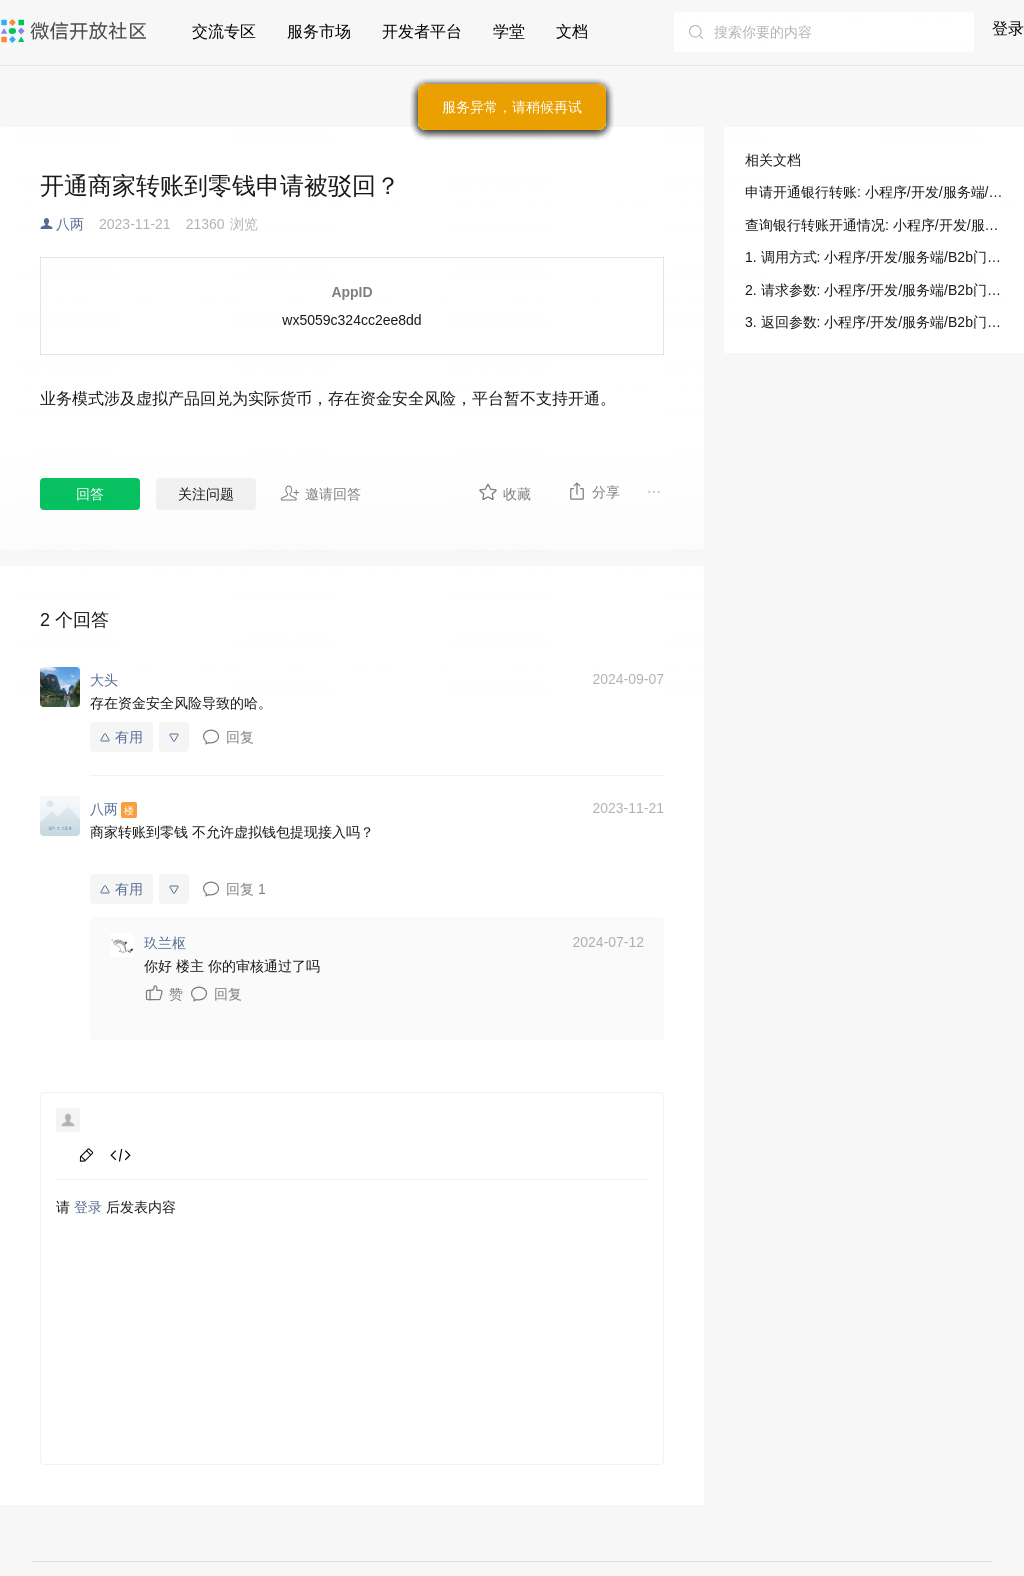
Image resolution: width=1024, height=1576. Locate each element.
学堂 (509, 31)
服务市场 (319, 31)
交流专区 (224, 31)
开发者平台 (422, 31)
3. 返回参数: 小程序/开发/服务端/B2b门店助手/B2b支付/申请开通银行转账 (874, 322)
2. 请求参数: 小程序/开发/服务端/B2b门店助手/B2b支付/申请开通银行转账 (874, 290)
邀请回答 (320, 493)
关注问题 (206, 494)
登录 (1008, 28)
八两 (70, 224)
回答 (90, 494)
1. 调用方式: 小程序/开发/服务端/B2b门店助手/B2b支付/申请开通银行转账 (874, 257)
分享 (593, 491)
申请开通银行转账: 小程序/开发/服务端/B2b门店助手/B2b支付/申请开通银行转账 (874, 192)
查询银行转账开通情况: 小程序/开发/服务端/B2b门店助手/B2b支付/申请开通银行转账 (874, 225)
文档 (572, 31)
